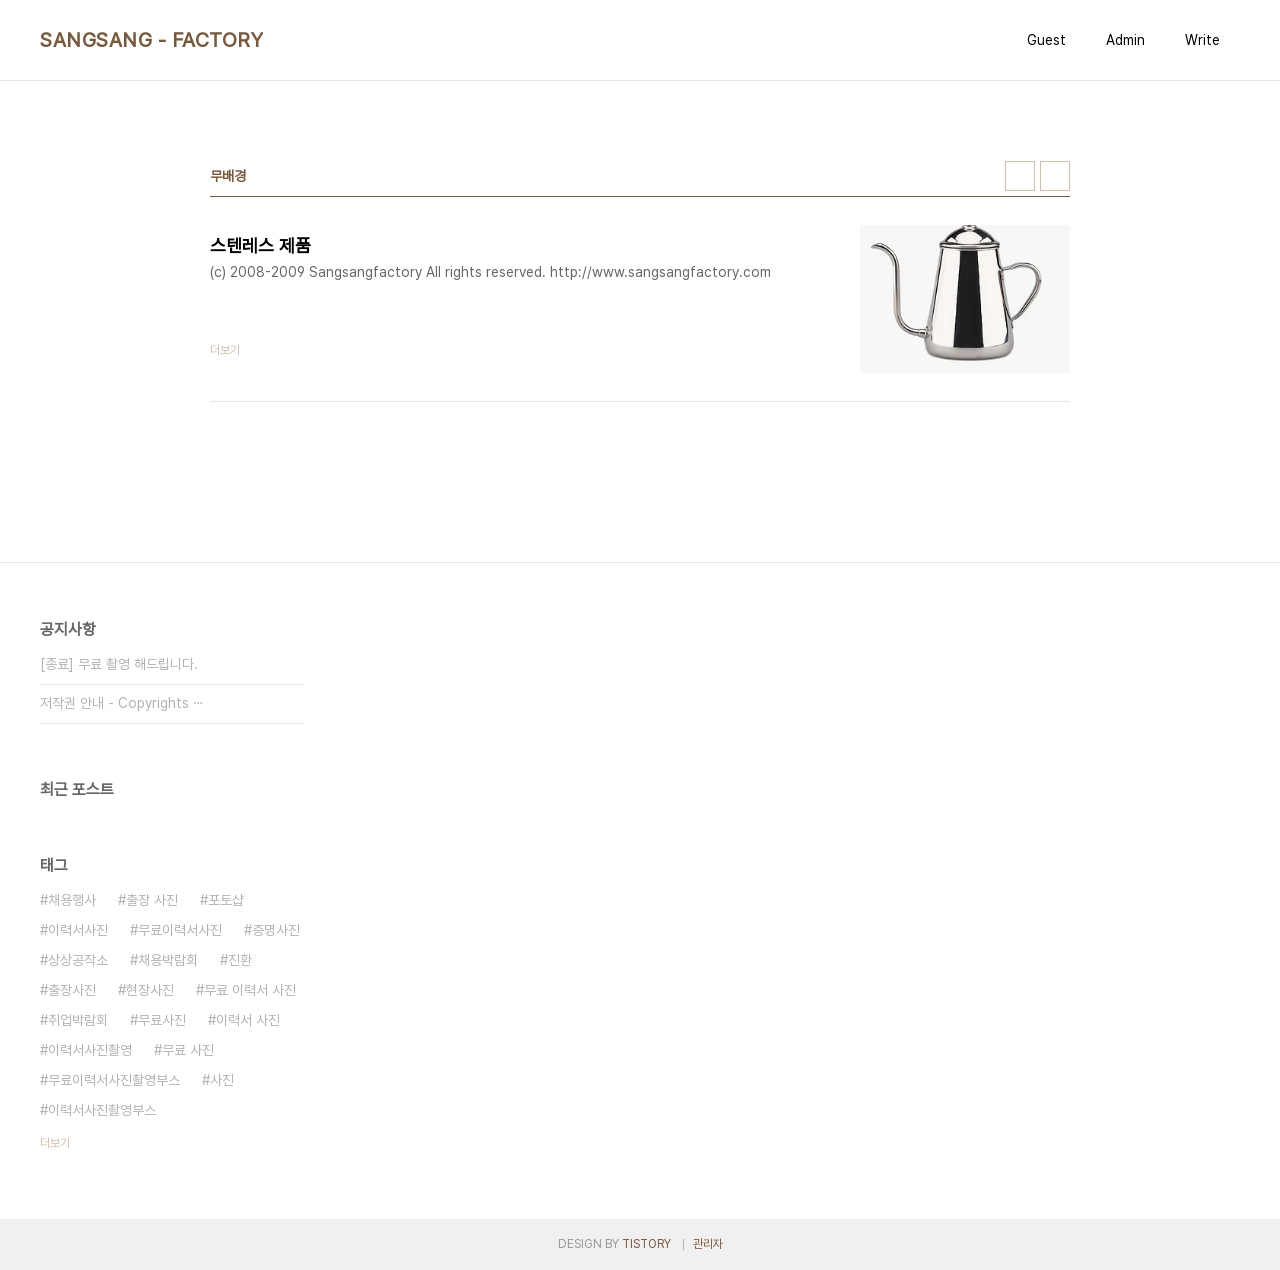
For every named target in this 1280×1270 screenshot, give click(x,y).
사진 (222, 1080)
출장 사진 (152, 900)
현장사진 (150, 990)
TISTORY (646, 1244)
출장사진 (72, 990)
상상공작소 (78, 960)
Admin (1125, 40)
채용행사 (72, 900)
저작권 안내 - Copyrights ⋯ (122, 703)
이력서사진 (78, 930)
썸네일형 (1020, 176)
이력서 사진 (248, 1020)
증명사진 (276, 930)
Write (1202, 40)
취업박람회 (78, 1020)
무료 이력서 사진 (250, 990)
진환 (240, 960)
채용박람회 (168, 960)
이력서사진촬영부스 (102, 1110)
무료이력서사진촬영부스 (114, 1080)
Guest (1046, 40)
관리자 (708, 1244)
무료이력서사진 (180, 930)
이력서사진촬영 (90, 1050)
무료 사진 (188, 1050)
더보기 (55, 1143)
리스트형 (1055, 176)
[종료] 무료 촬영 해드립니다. (119, 664)
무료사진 (162, 1020)
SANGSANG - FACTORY (151, 40)
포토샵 (226, 900)
